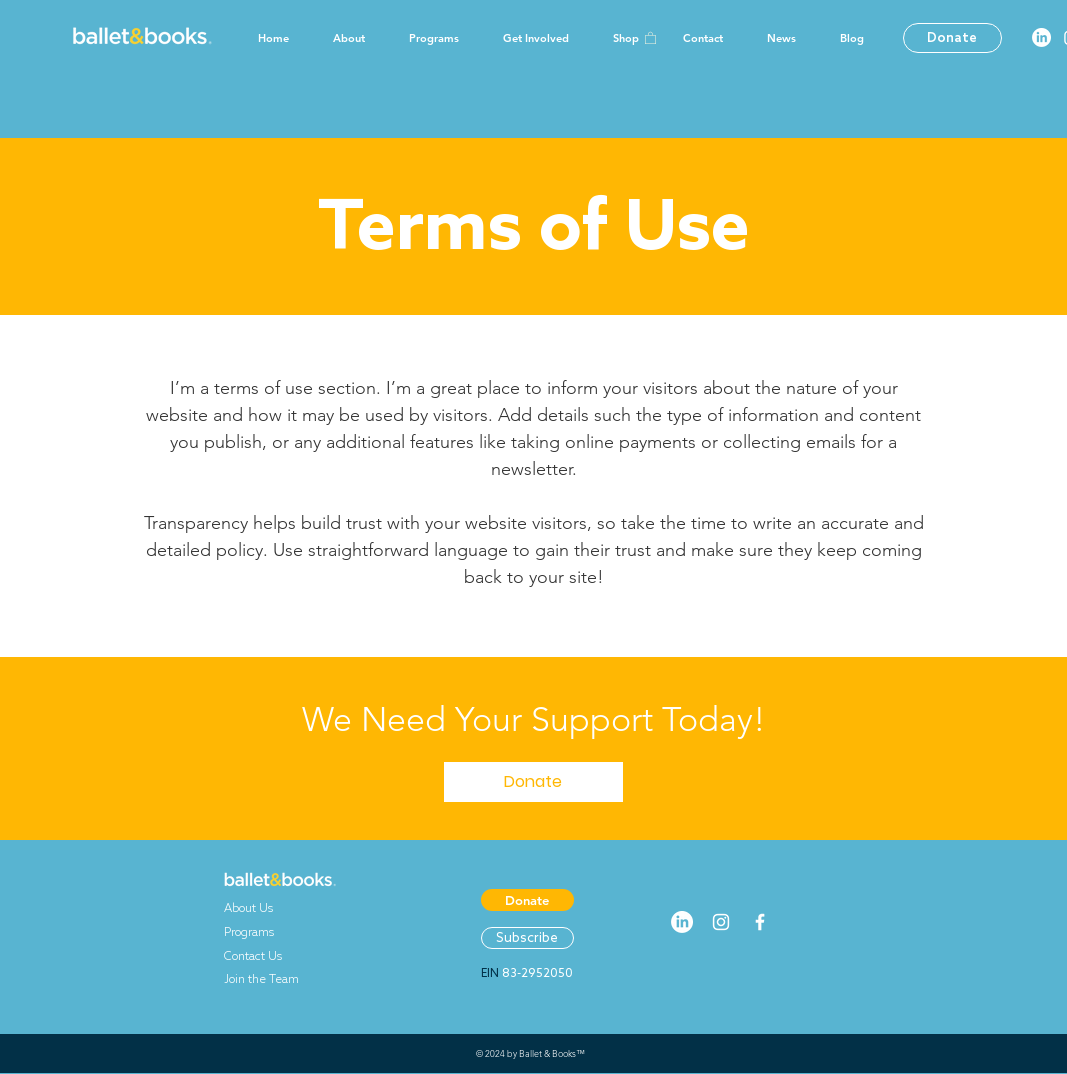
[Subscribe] (527, 938)
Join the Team (261, 979)
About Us (257, 908)
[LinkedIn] (1041, 37)
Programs (258, 932)
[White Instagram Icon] (721, 922)
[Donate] (952, 38)
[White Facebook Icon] (760, 922)
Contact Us (253, 956)
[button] (650, 37)
